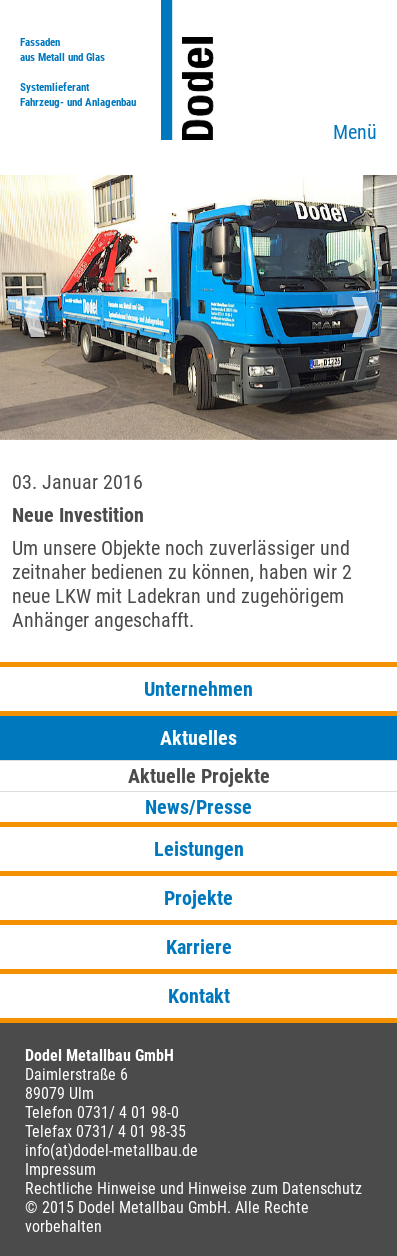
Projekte (198, 898)
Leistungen (199, 849)
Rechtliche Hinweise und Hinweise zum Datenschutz (193, 1188)
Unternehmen (198, 689)
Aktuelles (198, 738)
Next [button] (362, 317)
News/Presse (198, 807)
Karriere (199, 947)
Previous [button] (35, 317)
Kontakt (199, 996)
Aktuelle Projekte (199, 776)
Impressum (60, 1169)
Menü (355, 132)
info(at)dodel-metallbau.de (111, 1150)
